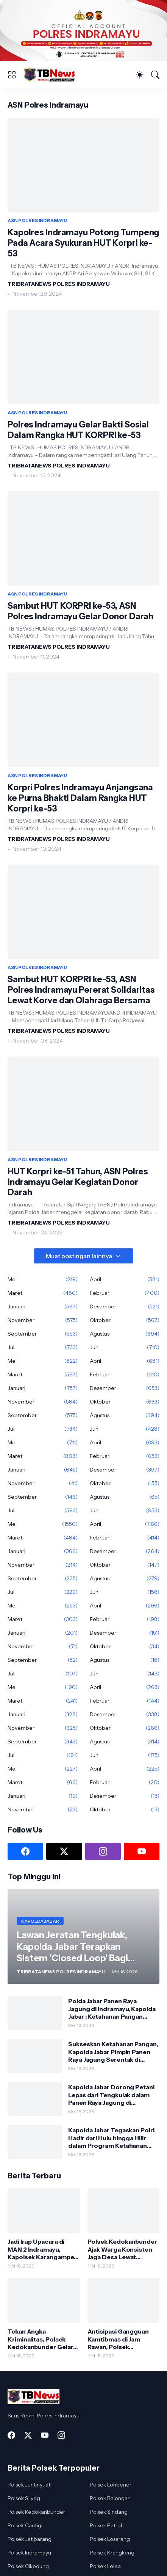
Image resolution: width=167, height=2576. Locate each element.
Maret (43, 1293)
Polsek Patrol (106, 2525)
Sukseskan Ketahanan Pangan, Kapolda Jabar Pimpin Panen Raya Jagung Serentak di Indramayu (113, 2051)
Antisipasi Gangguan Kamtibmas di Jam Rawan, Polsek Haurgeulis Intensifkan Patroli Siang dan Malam (122, 2339)
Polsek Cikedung (28, 2566)
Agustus (125, 1333)
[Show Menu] (11, 74)
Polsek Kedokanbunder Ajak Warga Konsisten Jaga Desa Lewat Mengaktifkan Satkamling (122, 2249)
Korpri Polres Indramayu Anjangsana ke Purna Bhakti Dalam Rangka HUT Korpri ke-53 (80, 798)
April (125, 1279)
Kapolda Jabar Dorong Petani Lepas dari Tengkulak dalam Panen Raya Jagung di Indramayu (111, 2094)
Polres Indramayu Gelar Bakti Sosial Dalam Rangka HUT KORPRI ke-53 (78, 430)
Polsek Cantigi (25, 2525)
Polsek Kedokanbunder (36, 2511)
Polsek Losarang (110, 2539)
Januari (43, 1306)
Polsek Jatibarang (30, 2539)
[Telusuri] (155, 74)
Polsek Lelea (105, 2566)
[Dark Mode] (140, 74)
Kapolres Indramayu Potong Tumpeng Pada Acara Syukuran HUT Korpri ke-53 (83, 243)
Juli (43, 1347)
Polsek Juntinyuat (29, 2484)
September (43, 1333)
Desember (125, 1306)
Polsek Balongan (110, 2498)
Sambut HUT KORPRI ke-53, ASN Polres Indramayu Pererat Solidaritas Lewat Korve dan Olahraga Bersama (81, 990)
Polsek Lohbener (110, 2484)
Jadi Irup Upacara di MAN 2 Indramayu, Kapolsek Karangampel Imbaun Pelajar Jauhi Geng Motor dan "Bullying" (41, 2249)
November (43, 1320)
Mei (43, 1279)
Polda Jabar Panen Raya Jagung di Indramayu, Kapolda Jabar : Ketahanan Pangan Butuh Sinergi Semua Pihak (112, 2008)
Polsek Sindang (109, 2511)
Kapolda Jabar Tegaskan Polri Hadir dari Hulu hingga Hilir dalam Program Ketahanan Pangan (111, 2137)
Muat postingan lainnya (79, 1256)
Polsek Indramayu (29, 2552)
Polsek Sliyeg (24, 2498)
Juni (125, 1347)
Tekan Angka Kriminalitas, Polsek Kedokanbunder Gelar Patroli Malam (40, 2339)
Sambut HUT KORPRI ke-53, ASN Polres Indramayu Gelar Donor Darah (80, 611)
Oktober (125, 1320)
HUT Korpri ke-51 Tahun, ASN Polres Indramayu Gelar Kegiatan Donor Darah (78, 1182)
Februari (125, 1293)
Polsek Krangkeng (112, 2552)
